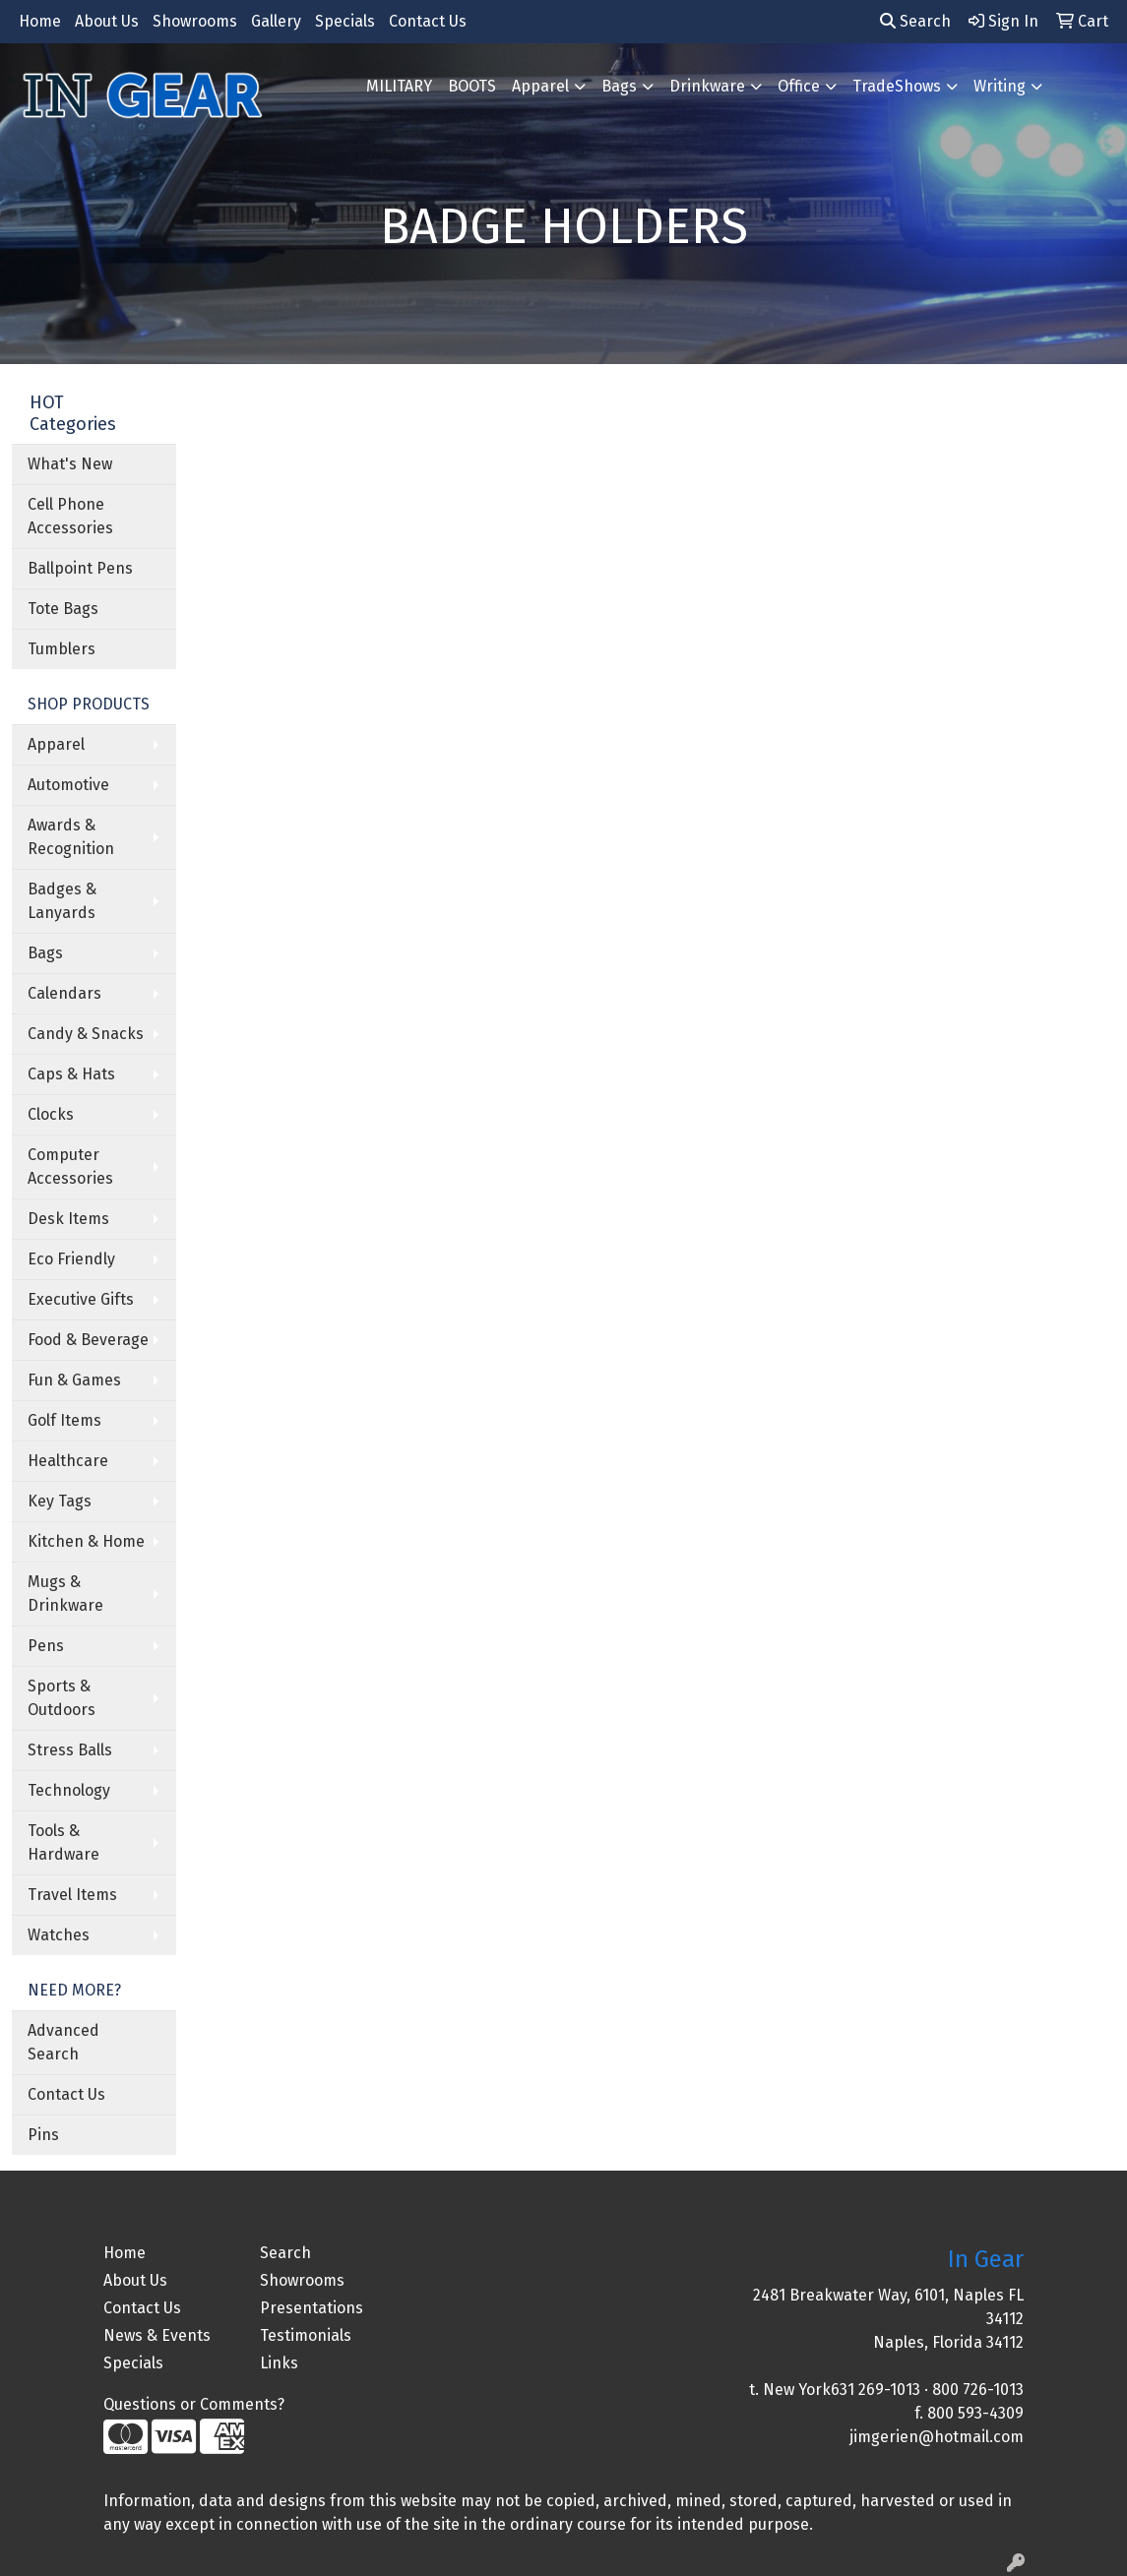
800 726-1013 (978, 2389)
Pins (43, 2134)
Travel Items (72, 1894)
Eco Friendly (71, 1259)
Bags (619, 86)
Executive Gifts (81, 1299)
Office (799, 86)
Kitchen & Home (86, 1541)
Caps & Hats (71, 1074)
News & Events (157, 2335)
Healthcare (68, 1460)
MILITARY (399, 86)
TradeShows (896, 86)
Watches (59, 1935)
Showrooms (195, 21)
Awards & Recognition (71, 837)
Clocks (51, 1114)
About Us (107, 21)
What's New (70, 464)
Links (279, 2363)
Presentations (311, 2308)
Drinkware (707, 86)
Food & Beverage (88, 1339)
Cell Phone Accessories (70, 516)
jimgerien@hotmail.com (936, 2436)
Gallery (276, 21)
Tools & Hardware (63, 1842)
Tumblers (61, 649)
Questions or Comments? (193, 2404)
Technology (69, 1790)
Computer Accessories (70, 1166)
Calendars (64, 993)
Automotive (68, 784)
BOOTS (472, 86)
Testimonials (305, 2335)
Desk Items (68, 1218)
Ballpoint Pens (80, 568)
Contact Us (428, 21)
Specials (345, 21)
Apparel (540, 86)
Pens (46, 1645)
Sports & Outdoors (61, 1698)
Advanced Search (63, 2042)
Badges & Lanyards (62, 901)
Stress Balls (70, 1750)
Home (40, 21)
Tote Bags (63, 608)
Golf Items (64, 1420)
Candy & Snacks (86, 1033)
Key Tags (60, 1501)
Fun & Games (74, 1380)
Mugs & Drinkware (65, 1593)
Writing (999, 86)
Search (915, 21)
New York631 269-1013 (841, 2389)
